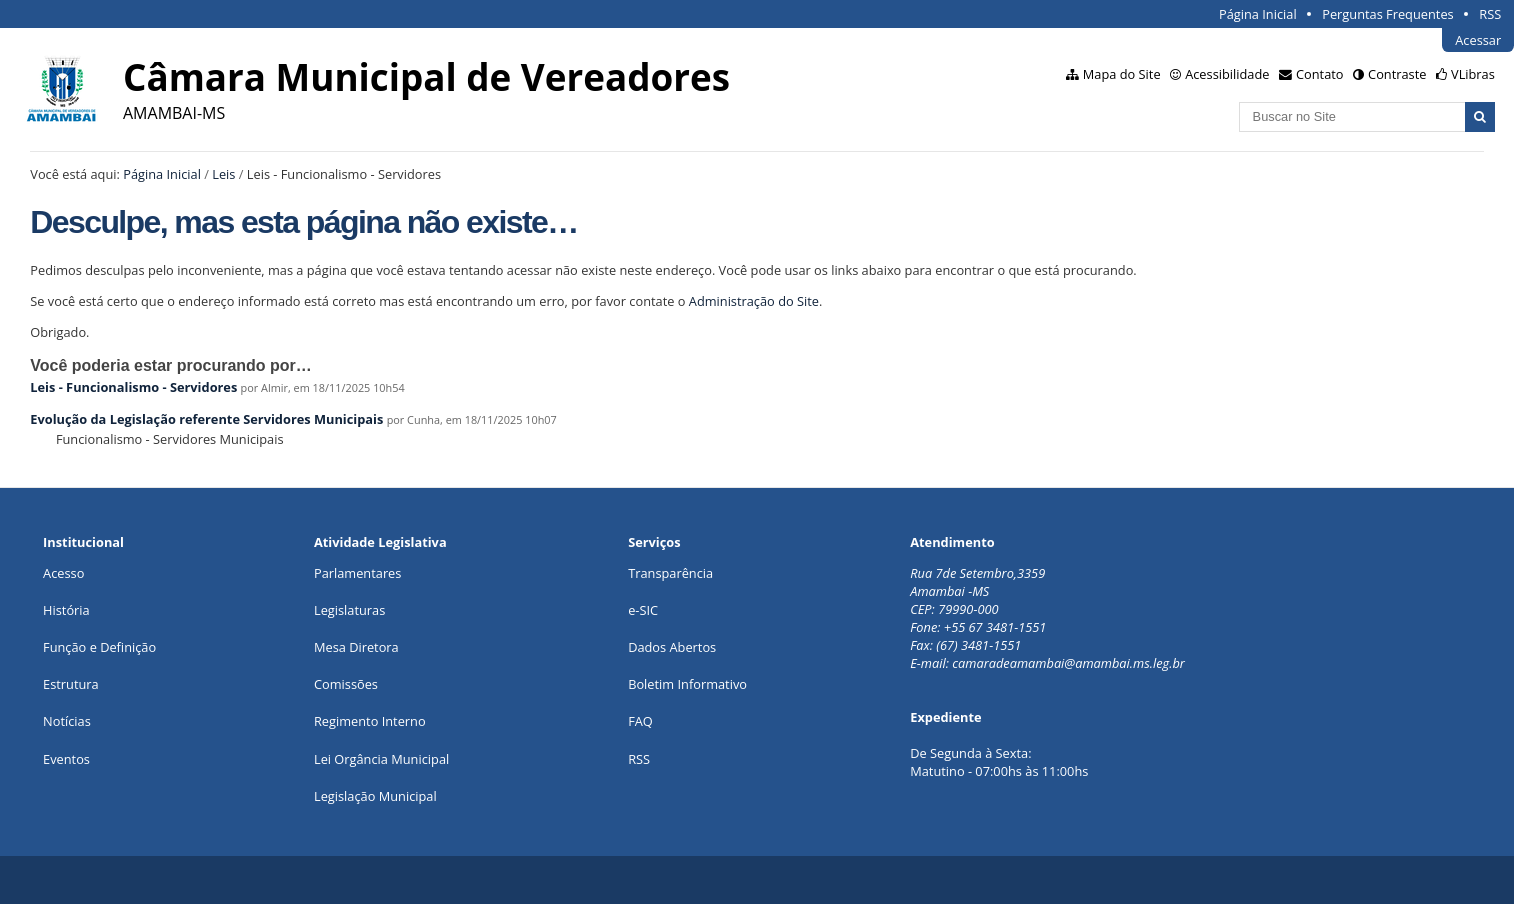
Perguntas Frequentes (1387, 14)
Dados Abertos (672, 647)
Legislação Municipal (375, 796)
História (66, 610)
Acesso (63, 573)
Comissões (346, 684)
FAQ (640, 721)
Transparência (670, 573)
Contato (1320, 74)
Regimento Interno (370, 721)
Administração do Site (754, 301)
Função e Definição (99, 647)
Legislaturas (349, 610)
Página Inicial (1258, 14)
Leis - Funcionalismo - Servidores (133, 387)
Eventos (66, 759)
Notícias (67, 721)
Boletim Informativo (687, 684)
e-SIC (643, 610)
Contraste (1397, 74)
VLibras (1473, 74)
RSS (1490, 14)
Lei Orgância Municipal (381, 759)
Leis (223, 174)
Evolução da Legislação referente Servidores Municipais (206, 419)
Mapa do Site (1122, 74)
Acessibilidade (1227, 74)
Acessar (1478, 40)
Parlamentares (357, 573)
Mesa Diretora (356, 647)
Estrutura (71, 684)
